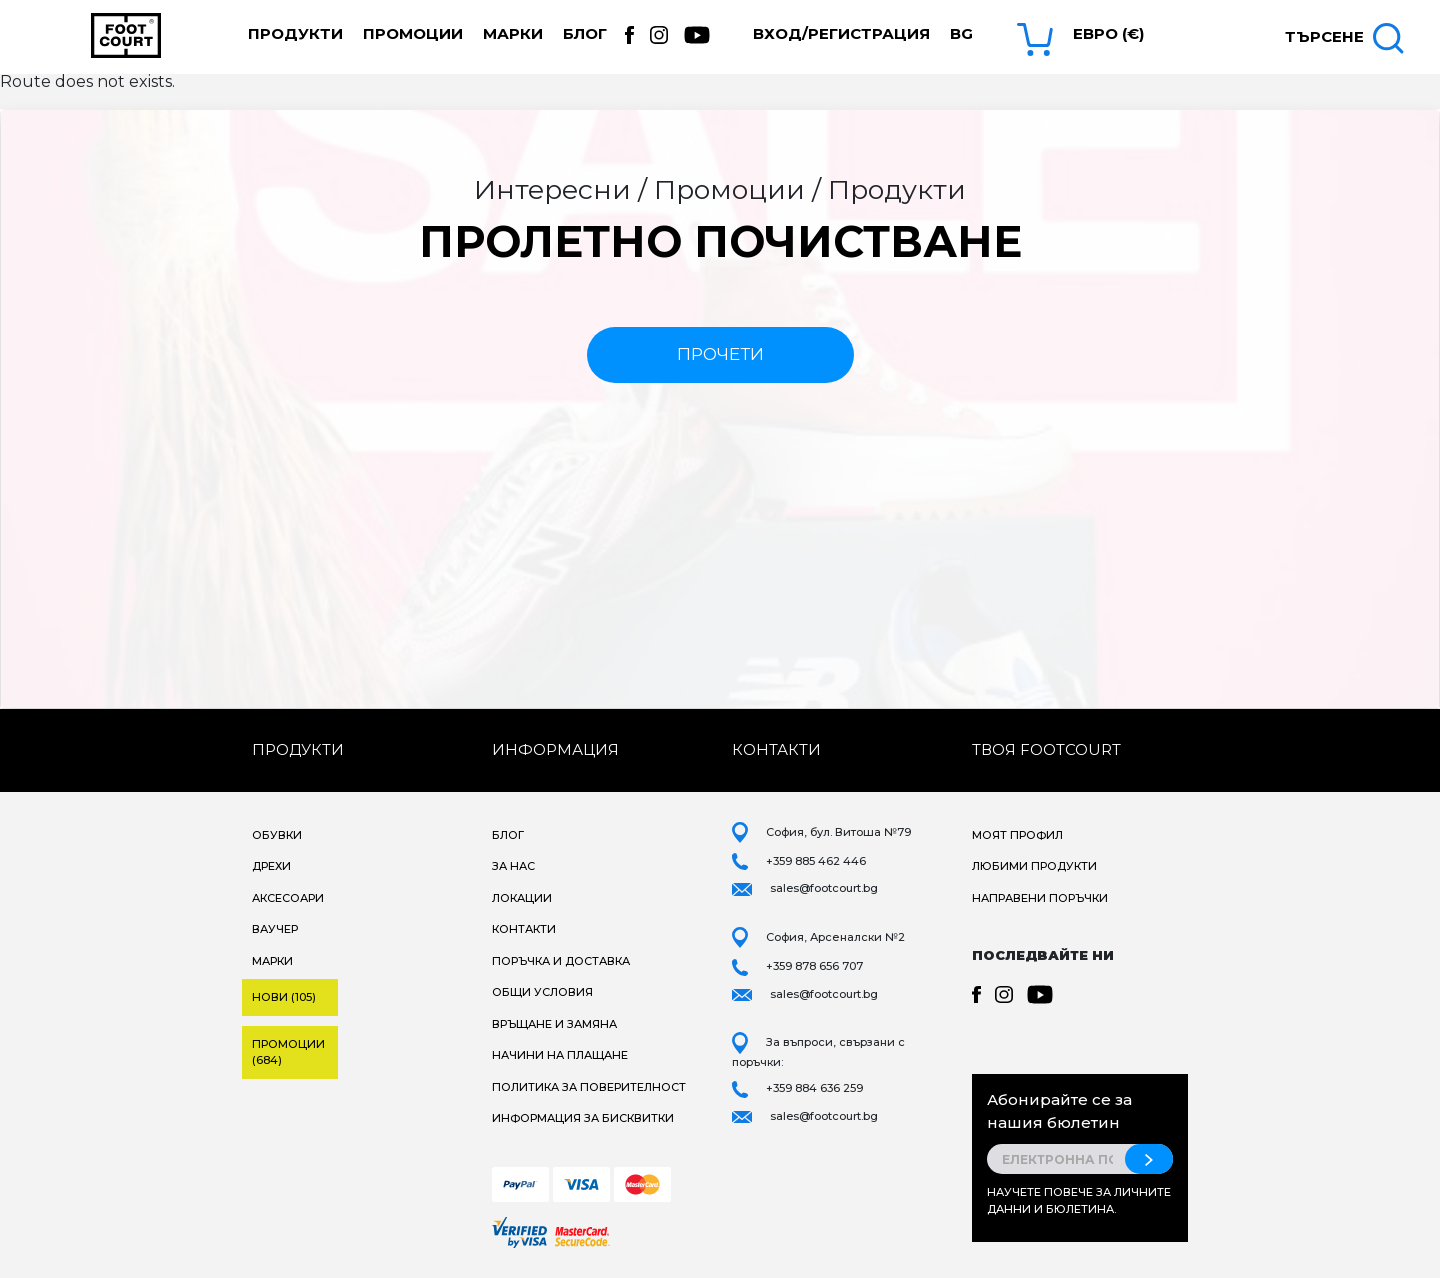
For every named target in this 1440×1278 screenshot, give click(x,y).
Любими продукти (1034, 866)
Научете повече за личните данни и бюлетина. (1079, 1200)
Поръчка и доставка (561, 961)
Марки (513, 33)
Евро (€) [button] (1108, 33)
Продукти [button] (295, 33)
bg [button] (961, 33)
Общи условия (542, 992)
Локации (522, 898)
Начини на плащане (560, 1055)
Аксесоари (288, 898)
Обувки (277, 835)
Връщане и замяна (554, 1024)
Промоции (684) (288, 1052)
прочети (720, 354)
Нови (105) (284, 997)
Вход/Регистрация (841, 33)
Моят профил (1017, 835)
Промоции (413, 33)
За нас (513, 866)
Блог (585, 33)
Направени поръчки (1040, 898)
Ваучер (275, 929)
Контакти (524, 929)
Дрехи (271, 866)
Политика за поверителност (589, 1087)
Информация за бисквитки (583, 1118)
